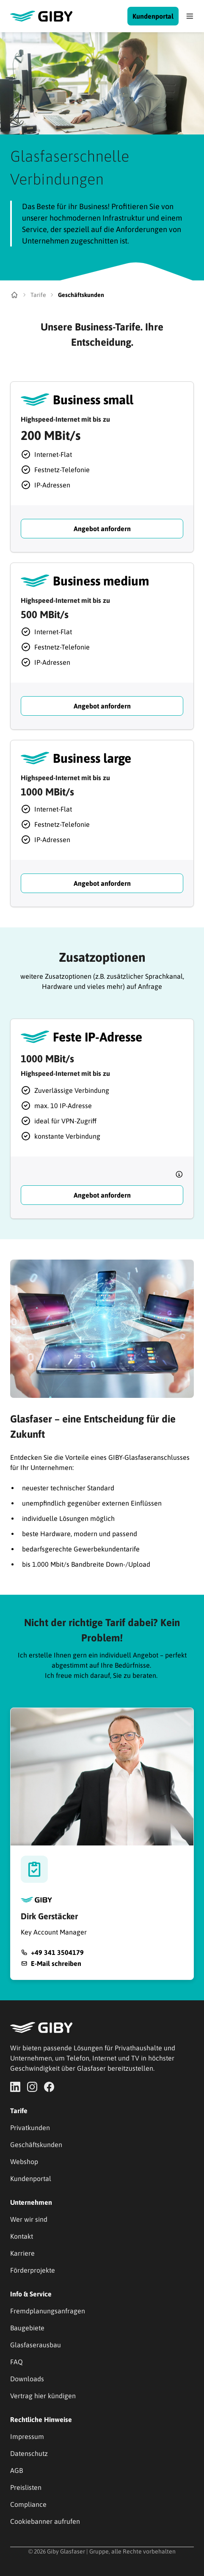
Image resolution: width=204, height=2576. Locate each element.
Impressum (27, 2436)
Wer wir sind (28, 2219)
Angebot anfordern (102, 528)
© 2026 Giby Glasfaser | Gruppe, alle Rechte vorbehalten (102, 2551)
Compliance (28, 2504)
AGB (16, 2470)
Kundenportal (153, 16)
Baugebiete (27, 2328)
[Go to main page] (68, 16)
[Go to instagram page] (32, 2087)
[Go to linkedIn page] (15, 2087)
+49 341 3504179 (57, 1952)
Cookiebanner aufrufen (45, 2521)
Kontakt (21, 2236)
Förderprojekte (32, 2270)
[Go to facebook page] (49, 2087)
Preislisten (25, 2487)
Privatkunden (30, 2127)
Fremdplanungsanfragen (47, 2311)
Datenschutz (29, 2453)
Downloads (27, 2379)
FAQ (16, 2362)
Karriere (22, 2253)
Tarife (38, 294)
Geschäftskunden (36, 2144)
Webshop (24, 2161)
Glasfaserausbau (35, 2345)
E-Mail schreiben (56, 1963)
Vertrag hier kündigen (43, 2396)
